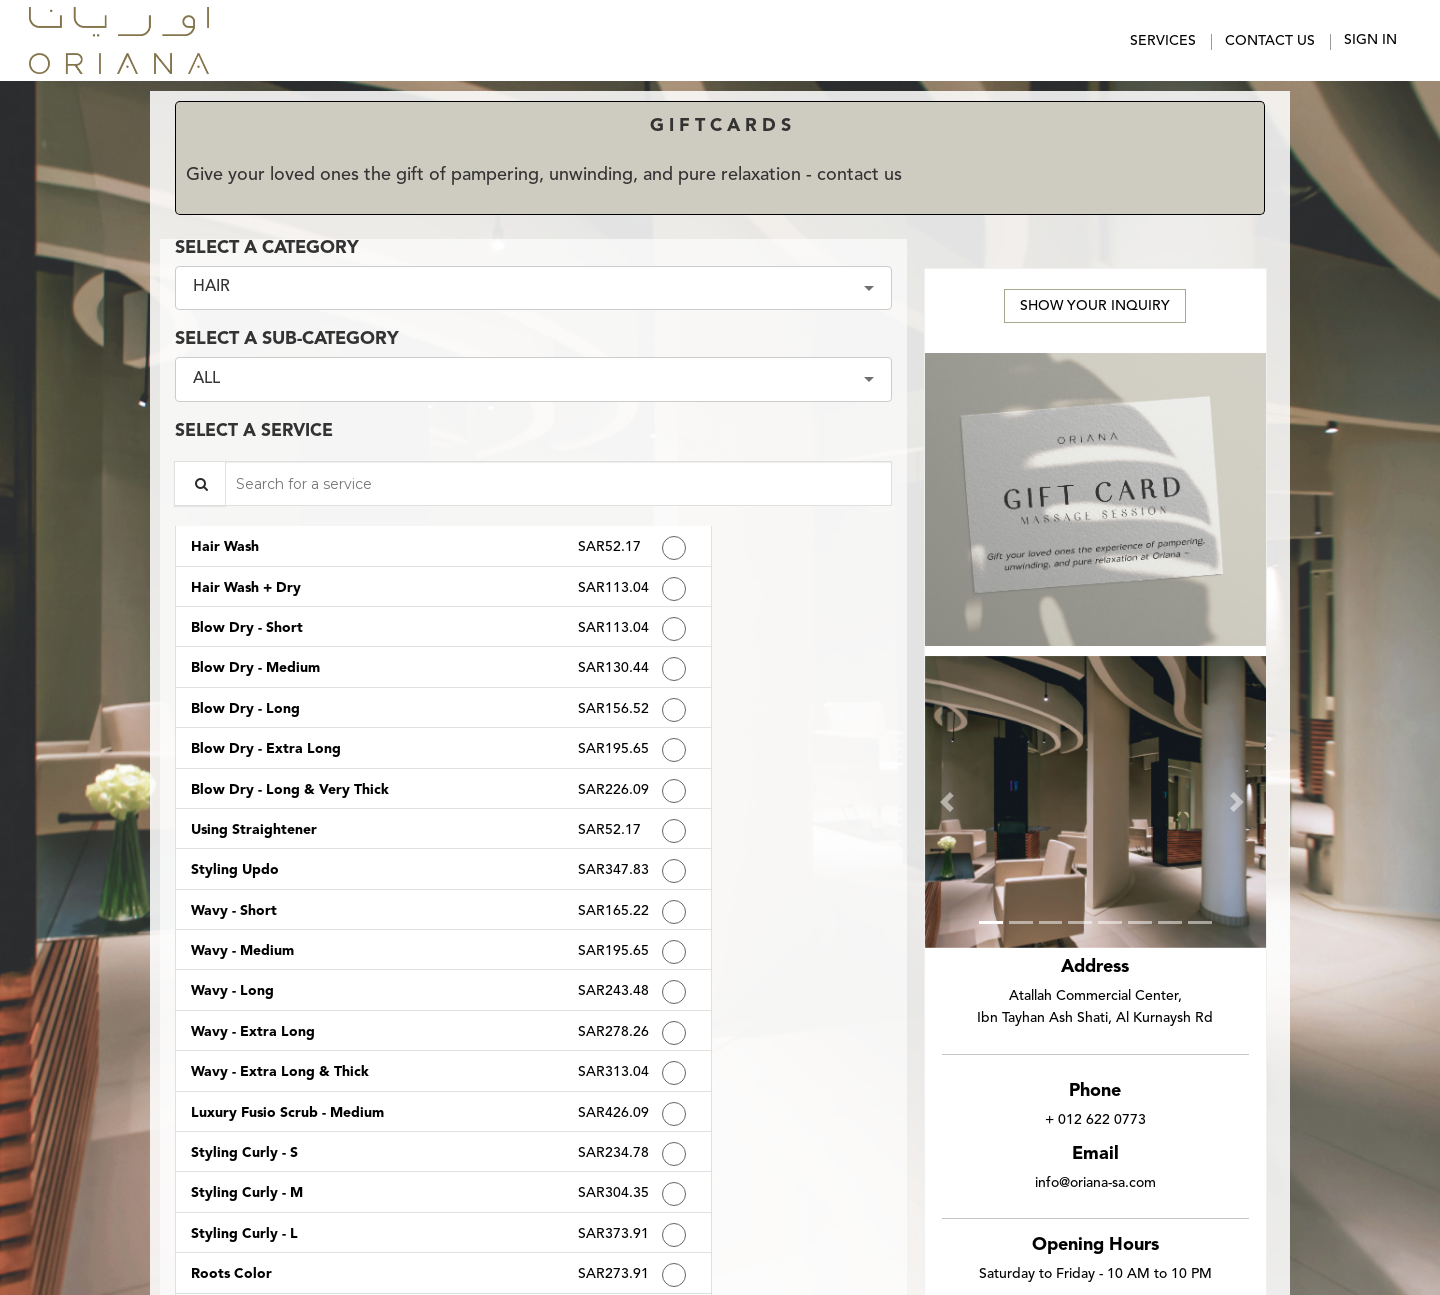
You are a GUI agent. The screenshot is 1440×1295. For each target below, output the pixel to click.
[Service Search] (200, 483)
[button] (950, 802)
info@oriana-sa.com (1095, 1183)
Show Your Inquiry (1095, 306)
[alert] (720, 165)
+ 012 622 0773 (1095, 1120)
